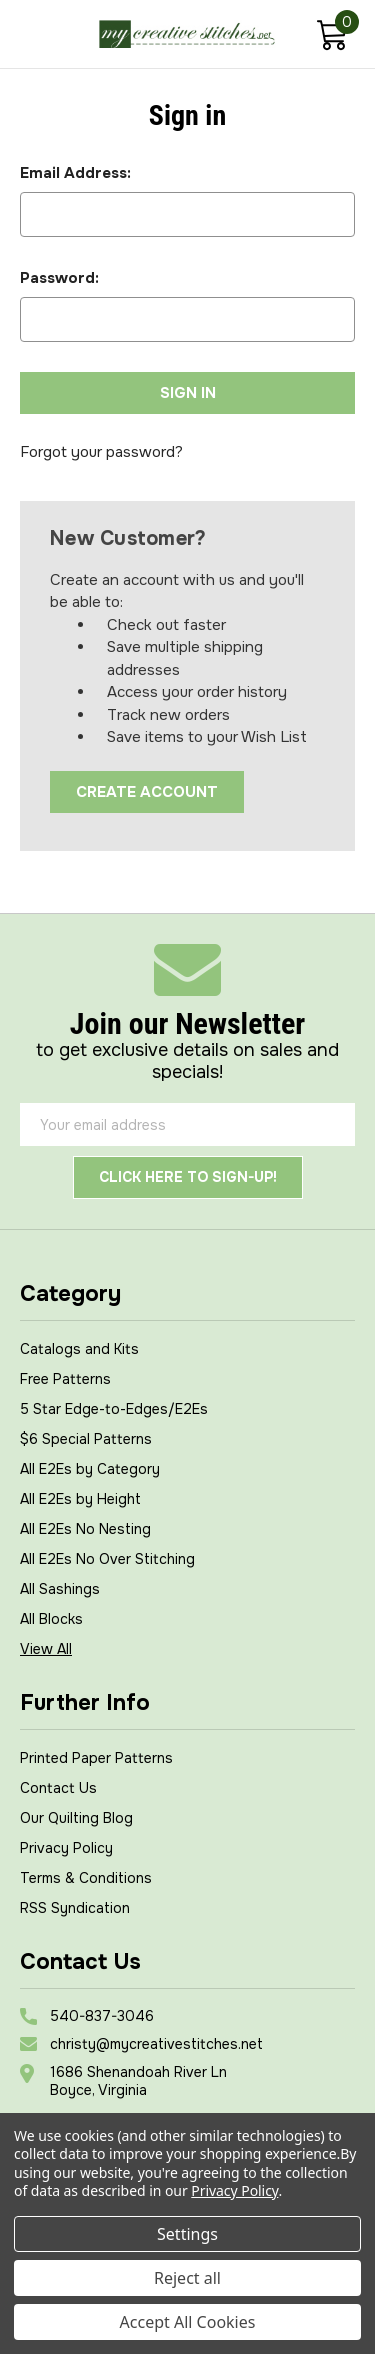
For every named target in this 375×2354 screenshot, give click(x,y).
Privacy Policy (66, 1848)
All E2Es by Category (90, 1469)
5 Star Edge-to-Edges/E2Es (114, 1409)
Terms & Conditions (86, 1878)
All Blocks (51, 1619)
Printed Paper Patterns (96, 1758)
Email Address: (75, 173)
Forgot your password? (101, 452)
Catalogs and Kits (79, 1349)
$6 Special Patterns (86, 1439)
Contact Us (58, 1788)
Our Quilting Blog (76, 1818)
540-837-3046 (102, 2016)
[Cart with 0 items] (331, 37)
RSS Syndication (75, 1908)
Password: (59, 278)
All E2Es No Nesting (85, 1529)
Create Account (147, 792)
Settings (187, 2234)
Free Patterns (65, 1379)
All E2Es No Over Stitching (107, 1559)
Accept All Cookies (188, 2322)
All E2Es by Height (80, 1499)
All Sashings (60, 1589)
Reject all (187, 2278)
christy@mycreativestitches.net (156, 2044)
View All (46, 1649)
